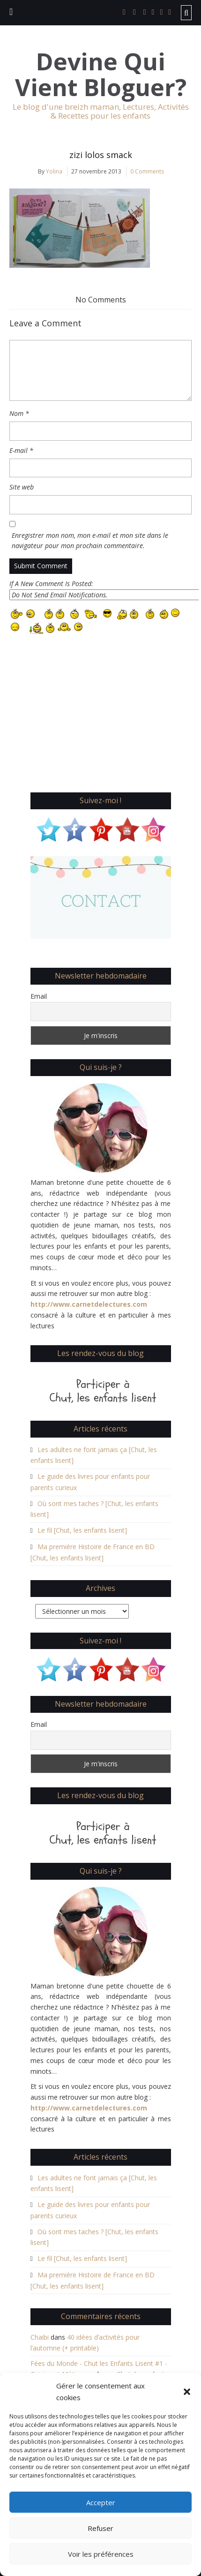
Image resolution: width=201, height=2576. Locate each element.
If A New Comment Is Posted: (100, 589)
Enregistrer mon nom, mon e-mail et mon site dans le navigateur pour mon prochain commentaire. (90, 540)
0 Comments (147, 171)
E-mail (21, 450)
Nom (19, 413)
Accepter (100, 2502)
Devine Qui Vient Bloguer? (100, 74)
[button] (187, 2391)
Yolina (54, 171)
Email (38, 996)
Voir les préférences (101, 2554)
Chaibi (39, 2337)
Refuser (100, 2528)
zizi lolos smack (100, 154)
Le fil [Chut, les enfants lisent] (82, 1530)
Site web (21, 486)
